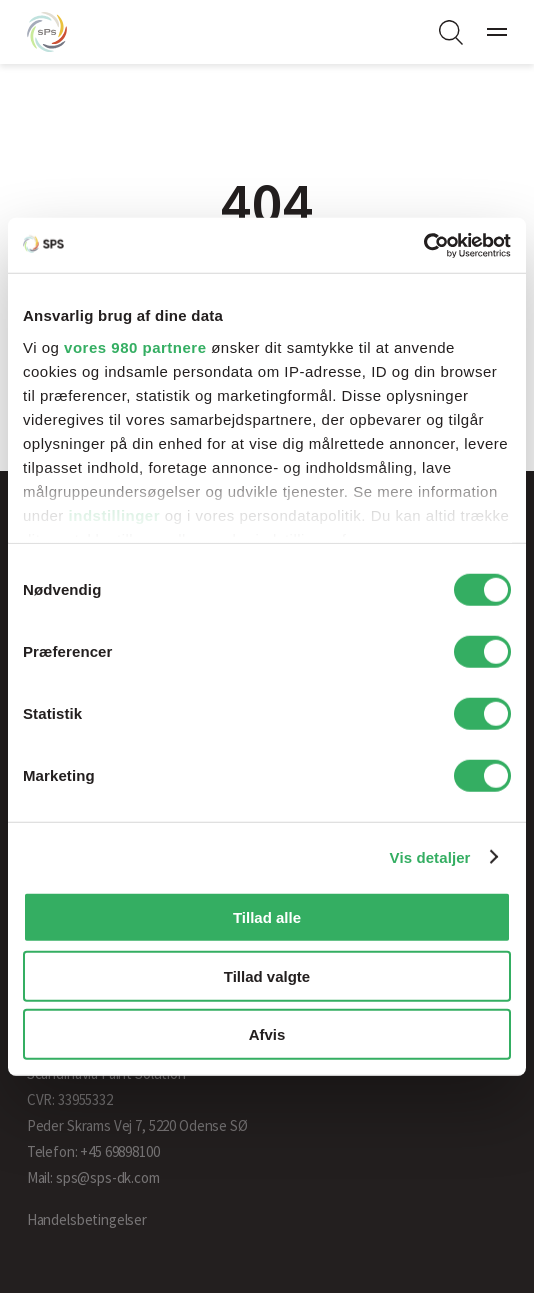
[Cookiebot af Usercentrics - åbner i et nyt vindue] (423, 245)
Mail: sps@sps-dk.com (93, 1177)
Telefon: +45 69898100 (93, 1151)
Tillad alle (267, 917)
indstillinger (115, 514)
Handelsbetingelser (87, 1219)
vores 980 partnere (135, 346)
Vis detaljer (430, 856)
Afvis (267, 1034)
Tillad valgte (267, 975)
